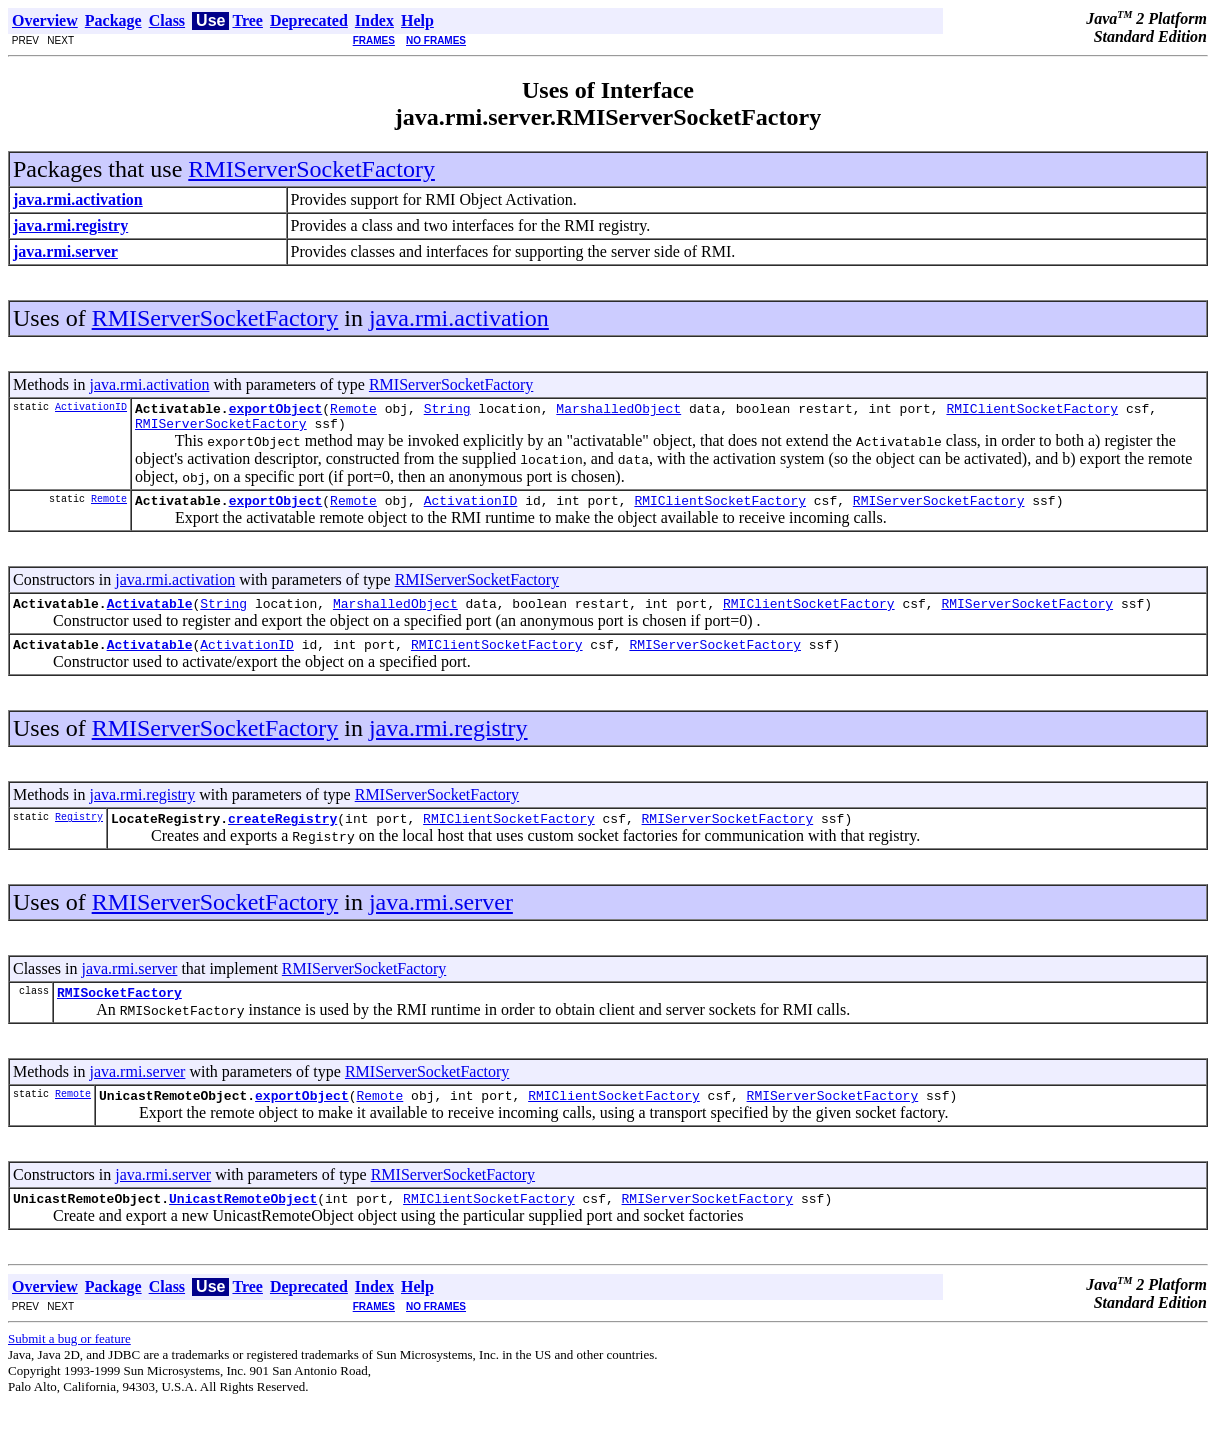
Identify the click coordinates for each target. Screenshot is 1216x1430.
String (447, 411)
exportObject (276, 411)
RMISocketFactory (119, 1013)
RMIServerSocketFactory (311, 169)
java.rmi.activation (459, 318)
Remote (353, 411)
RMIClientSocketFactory (1032, 411)
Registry (79, 834)
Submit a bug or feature (69, 1365)
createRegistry (282, 836)
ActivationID (91, 409)
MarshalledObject (618, 411)
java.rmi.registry (448, 743)
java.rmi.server (441, 920)
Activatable (150, 615)
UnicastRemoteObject (243, 1225)
